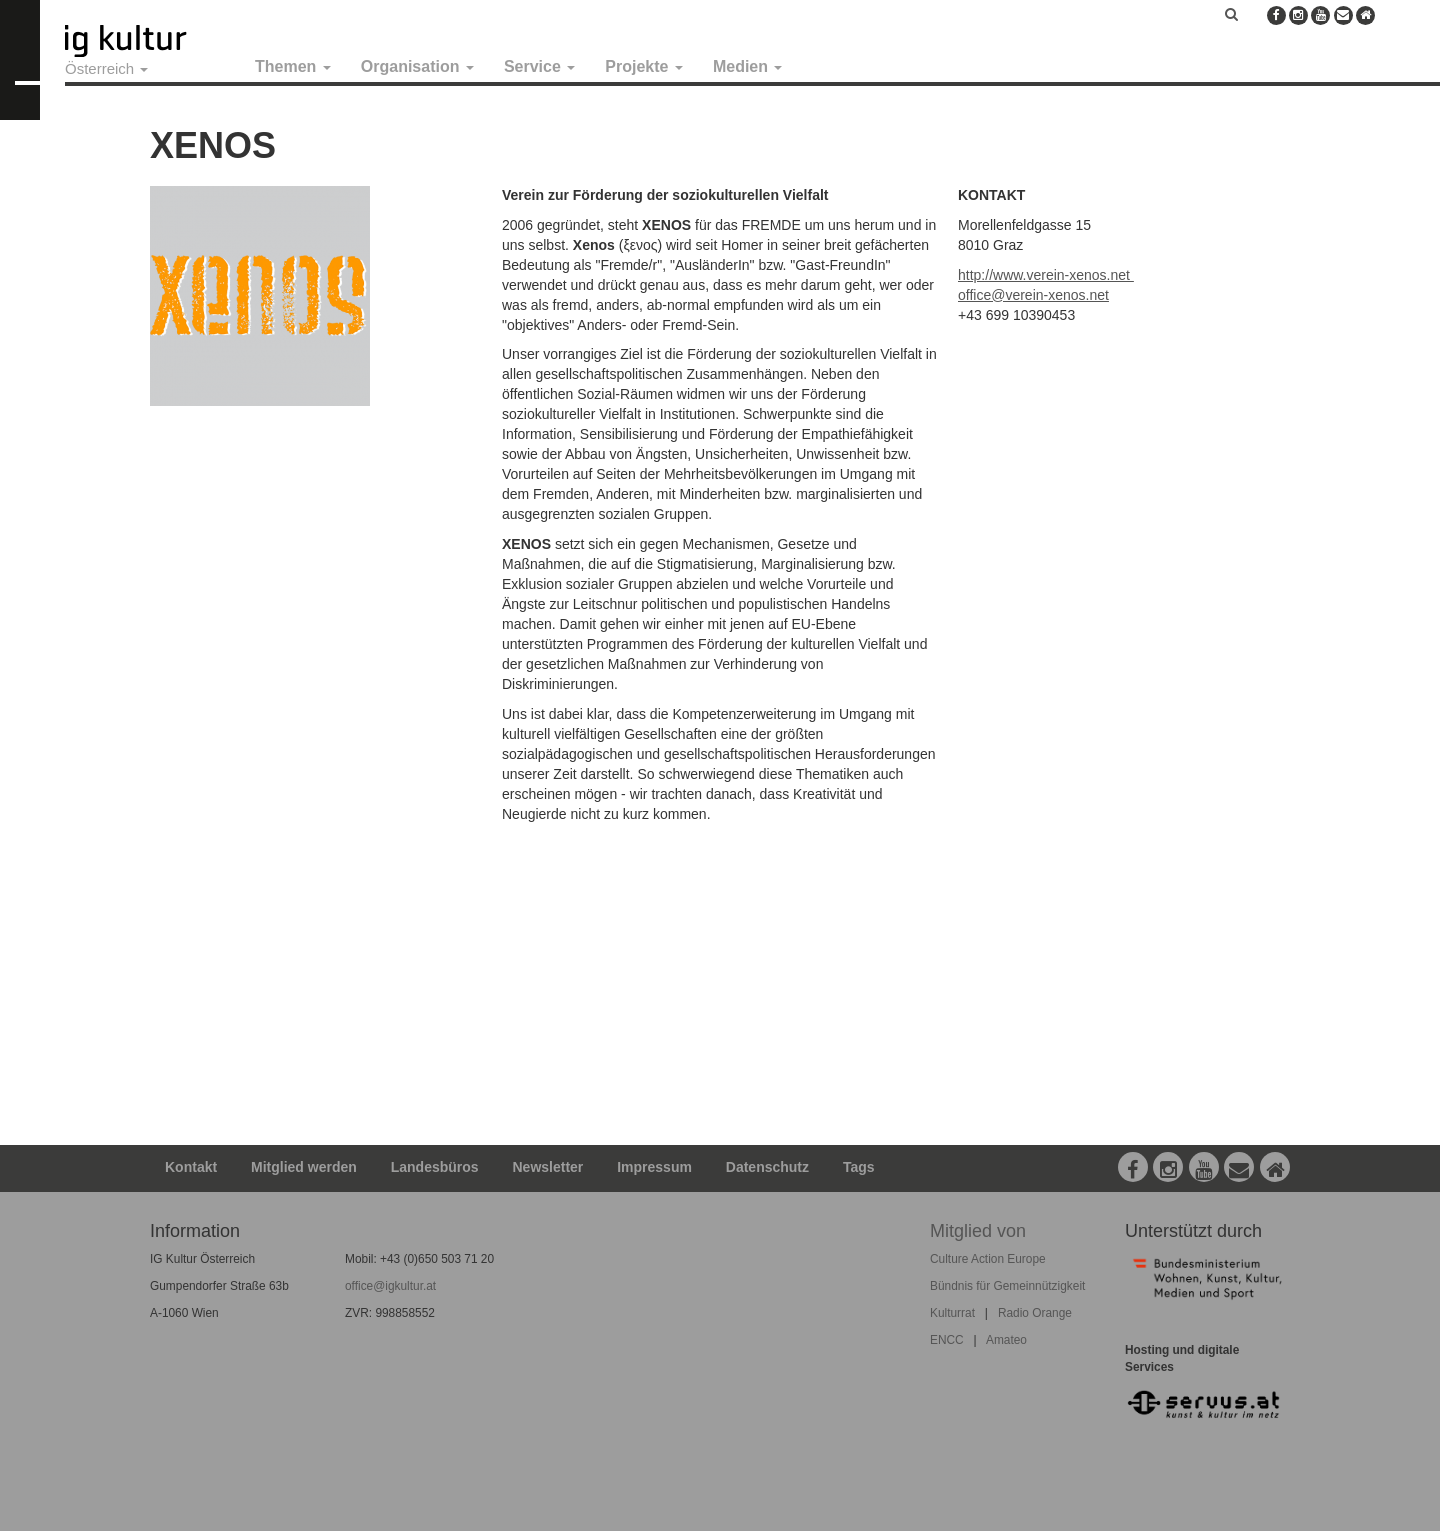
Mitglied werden (304, 1167)
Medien (748, 66)
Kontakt (191, 1167)
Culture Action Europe (988, 1259)
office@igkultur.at (390, 1286)
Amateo (1006, 1340)
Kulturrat (952, 1313)
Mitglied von (978, 1231)
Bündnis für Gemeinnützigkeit (1007, 1286)
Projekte (644, 66)
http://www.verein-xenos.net (1044, 275)
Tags (859, 1167)
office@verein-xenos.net (1033, 295)
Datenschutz (767, 1167)
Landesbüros (435, 1167)
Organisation (417, 66)
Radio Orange (1035, 1313)
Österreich (106, 68)
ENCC (947, 1340)
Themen (293, 66)
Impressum (654, 1167)
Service (539, 66)
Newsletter (548, 1167)
